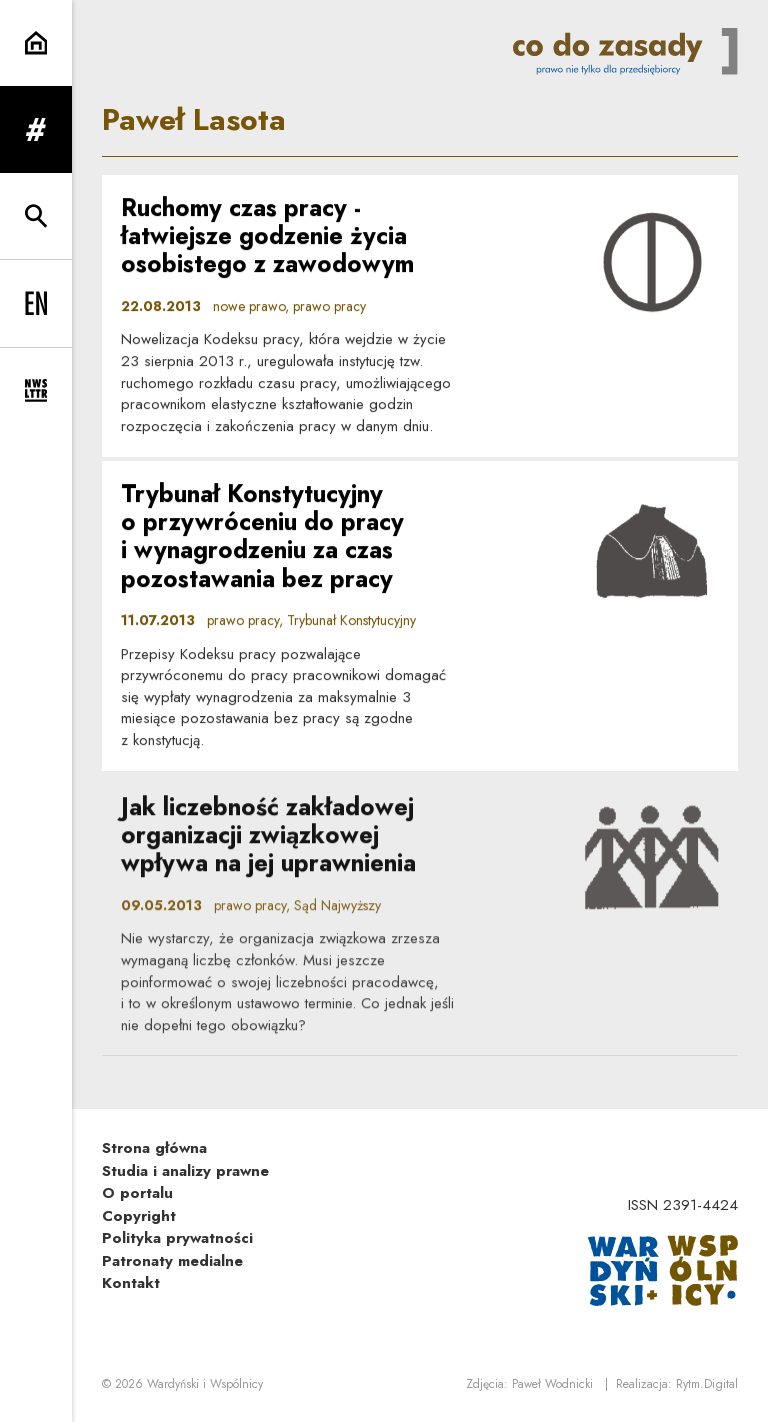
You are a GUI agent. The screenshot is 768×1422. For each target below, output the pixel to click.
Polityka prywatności (177, 1238)
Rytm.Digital (707, 1384)
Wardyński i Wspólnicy (205, 1384)
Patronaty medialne (172, 1261)
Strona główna (154, 1148)
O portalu (137, 1193)
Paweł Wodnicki (552, 1384)
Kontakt (131, 1283)
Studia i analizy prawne (185, 1171)
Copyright (139, 1216)
